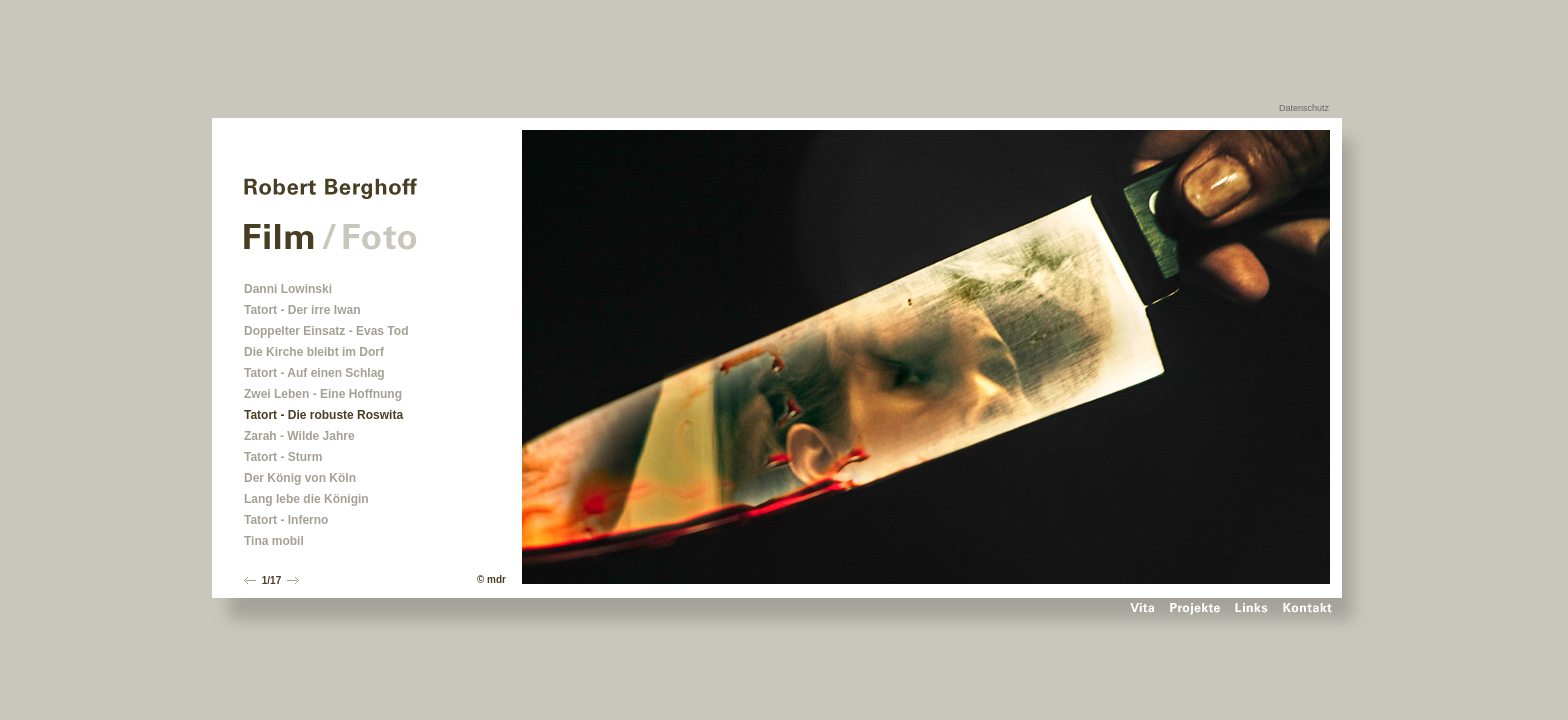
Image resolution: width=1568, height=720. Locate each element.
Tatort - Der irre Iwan (302, 310)
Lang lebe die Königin (306, 499)
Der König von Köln (300, 478)
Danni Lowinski (288, 289)
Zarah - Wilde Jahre (299, 436)
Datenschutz (1304, 108)
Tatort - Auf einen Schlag (314, 373)
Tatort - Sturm (283, 457)
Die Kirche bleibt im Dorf (314, 352)
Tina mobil (274, 541)
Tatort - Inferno (286, 520)
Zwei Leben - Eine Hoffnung (323, 394)
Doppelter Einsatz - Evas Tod (326, 331)
